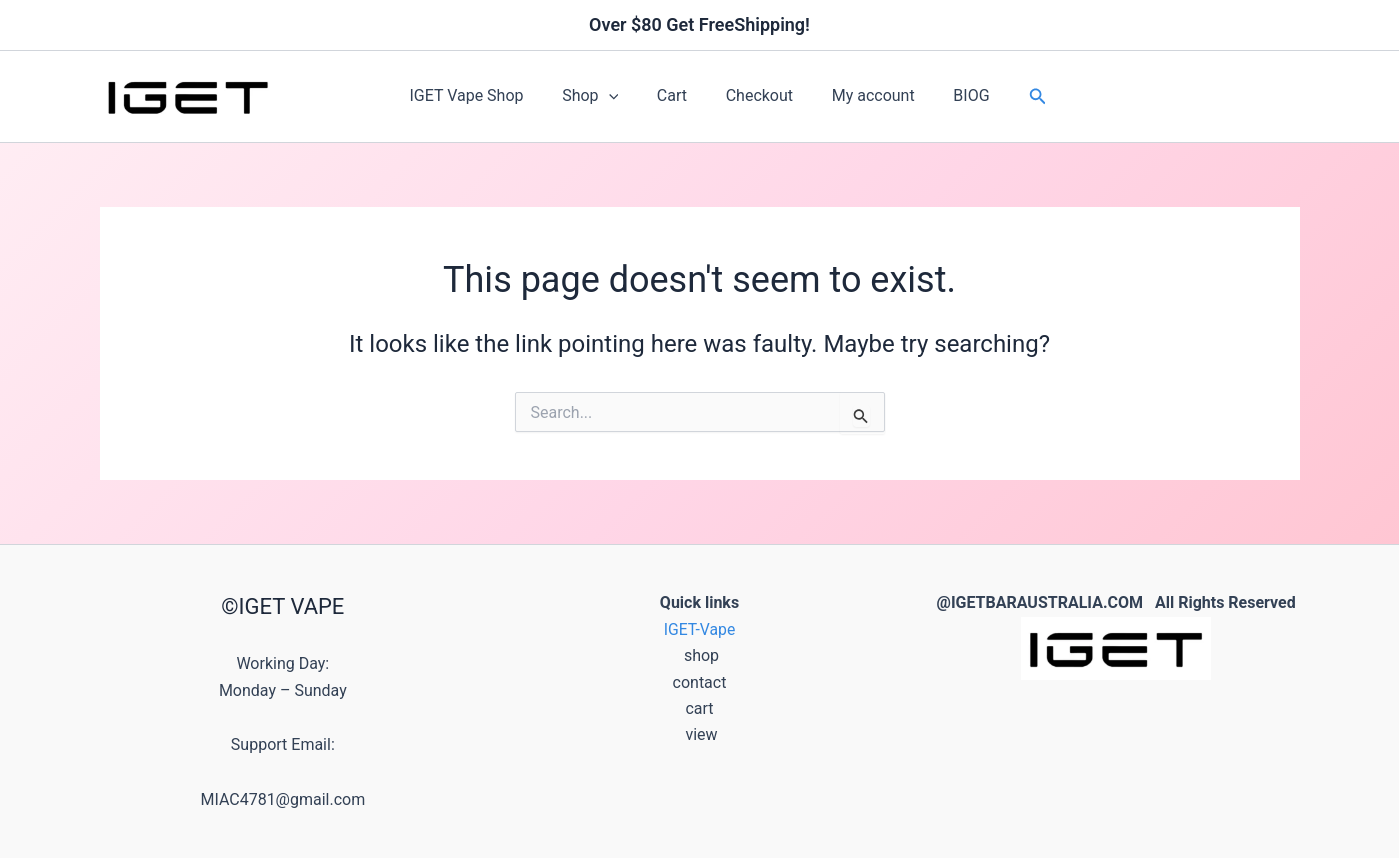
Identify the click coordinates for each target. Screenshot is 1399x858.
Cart (675, 95)
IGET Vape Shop (483, 95)
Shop (600, 96)
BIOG (955, 95)
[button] (619, 96)
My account (863, 95)
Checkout (755, 95)
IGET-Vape (699, 629)
